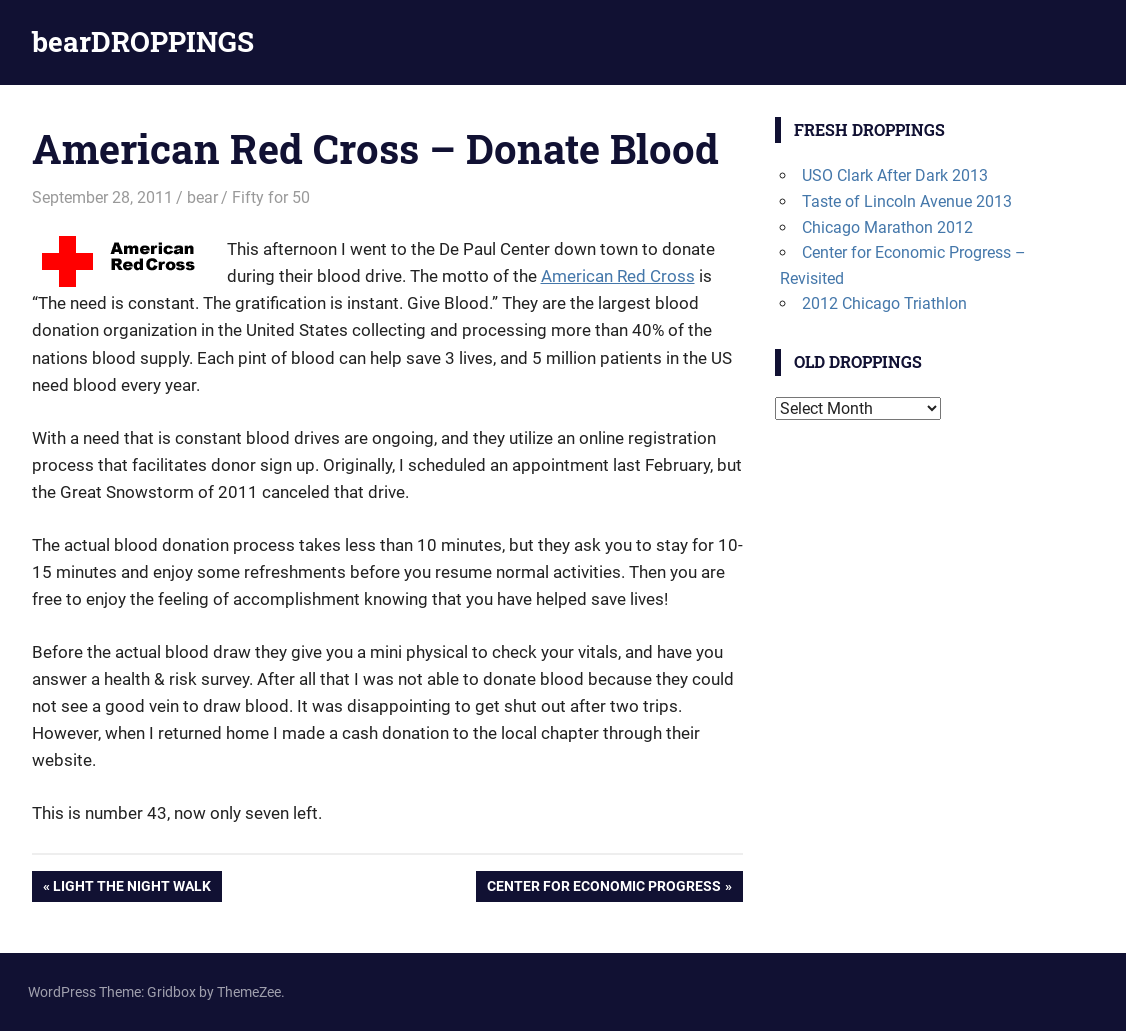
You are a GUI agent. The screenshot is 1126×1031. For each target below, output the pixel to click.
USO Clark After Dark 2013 (895, 175)
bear (202, 197)
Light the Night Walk (131, 888)
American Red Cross (618, 276)
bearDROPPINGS (143, 41)
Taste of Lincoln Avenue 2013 (907, 201)
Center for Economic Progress (603, 888)
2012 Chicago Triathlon (884, 303)
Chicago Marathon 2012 (887, 227)
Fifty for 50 (271, 197)
